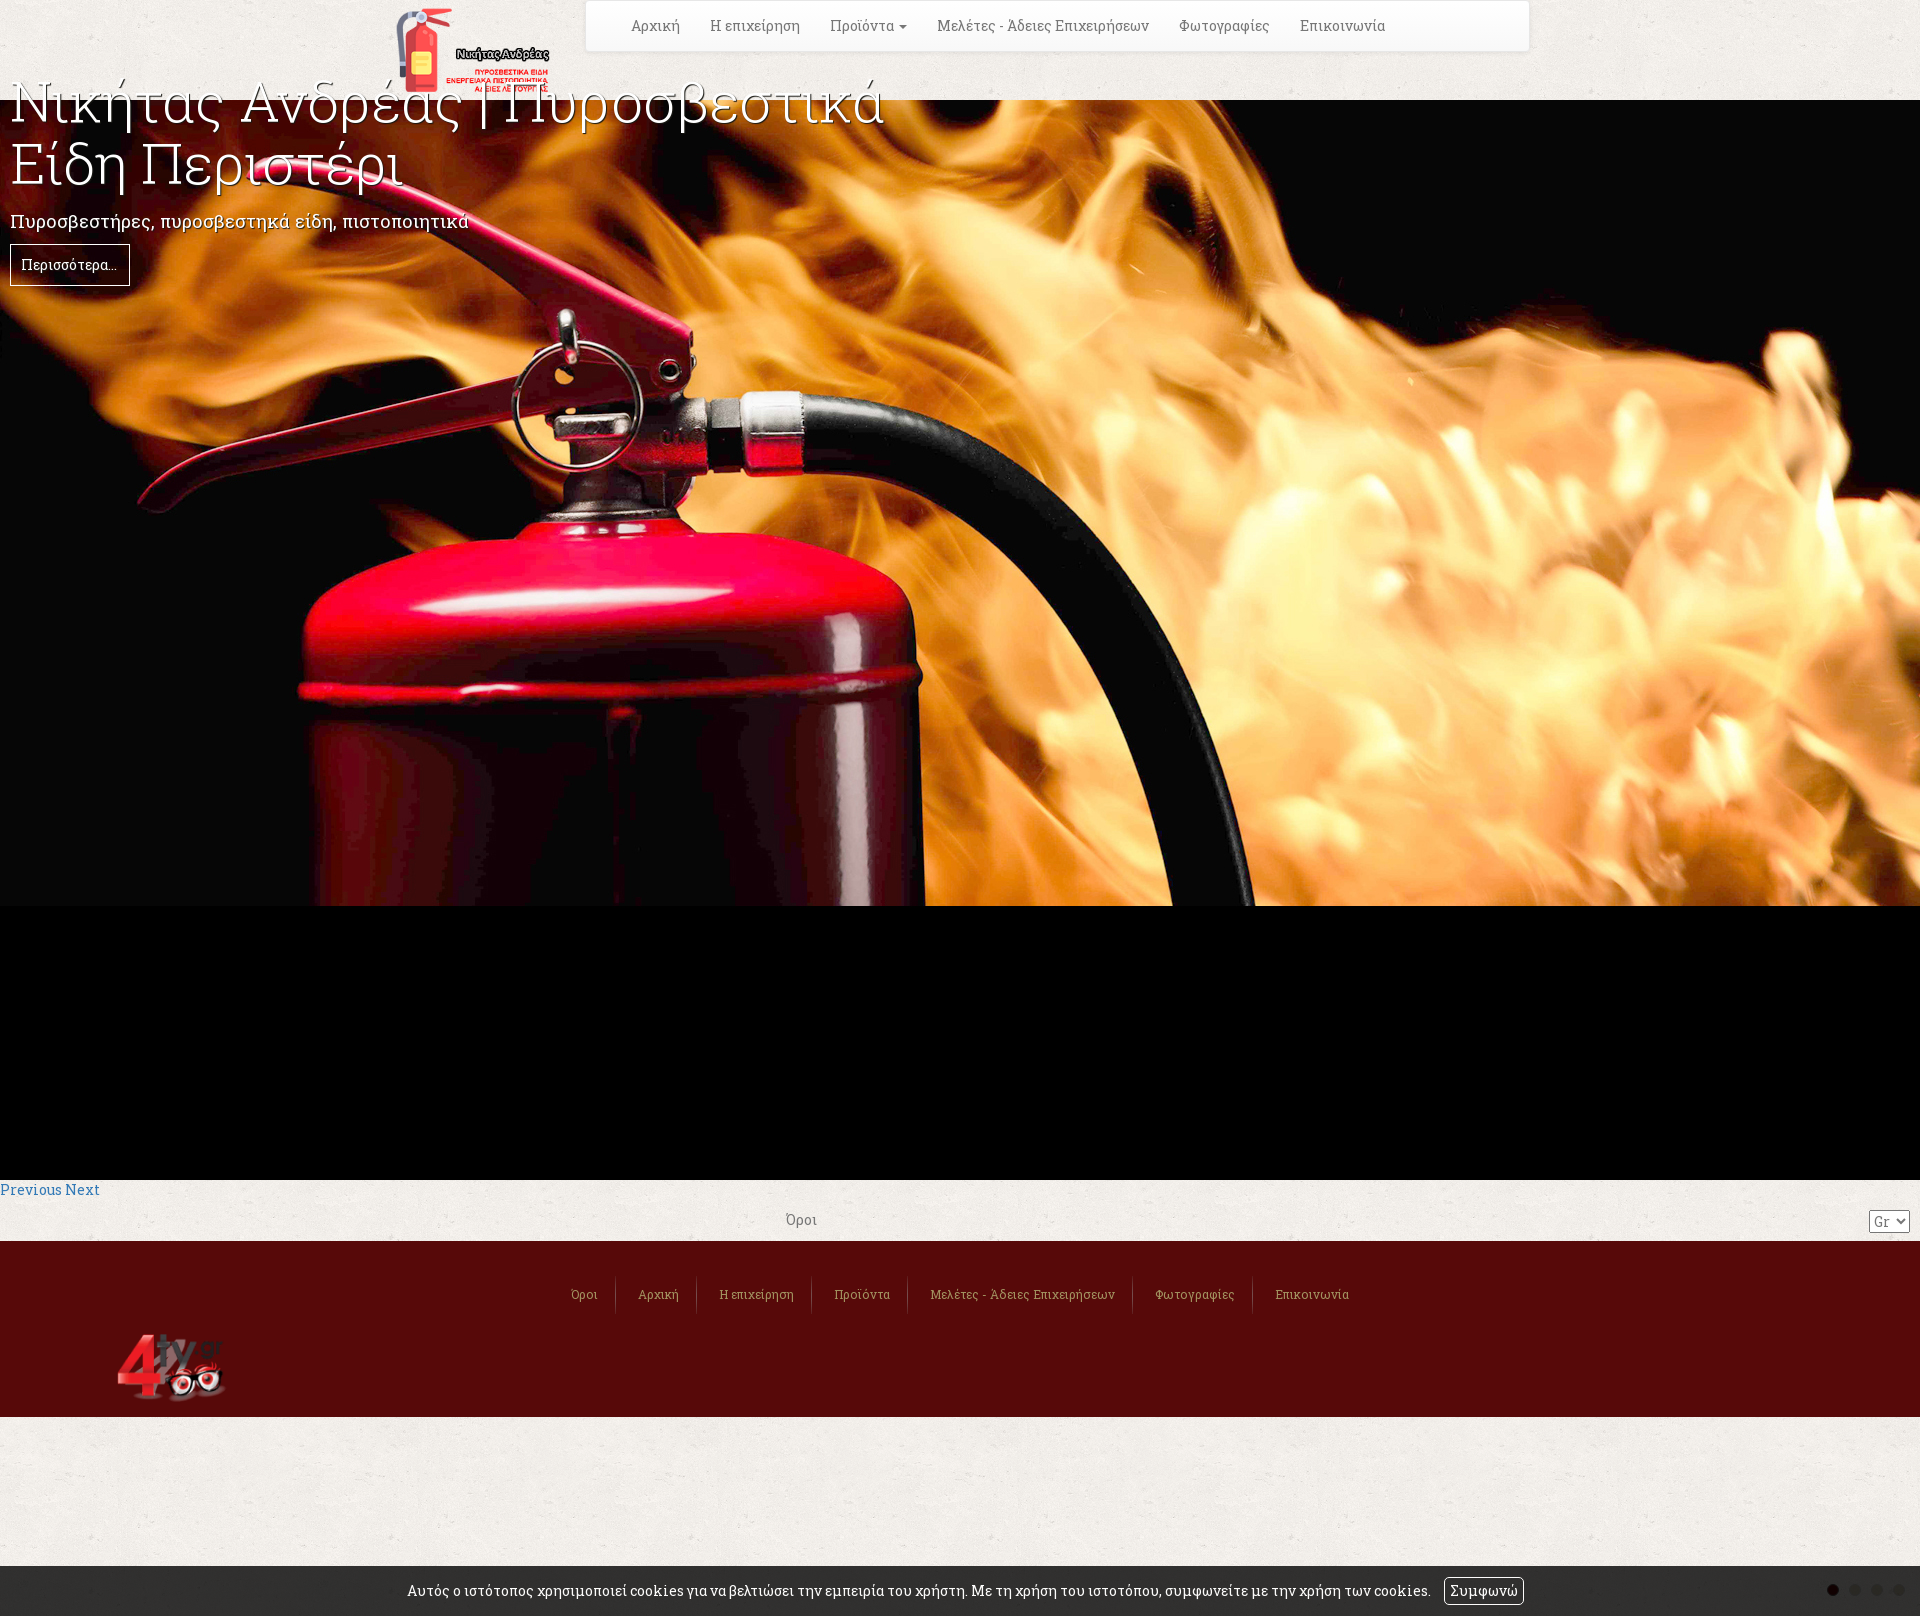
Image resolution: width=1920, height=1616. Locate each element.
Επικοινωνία (1342, 25)
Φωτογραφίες (1224, 25)
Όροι (584, 1294)
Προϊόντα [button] (868, 25)
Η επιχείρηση (755, 25)
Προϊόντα (862, 1294)
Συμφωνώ (1484, 1590)
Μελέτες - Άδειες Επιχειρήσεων (1043, 25)
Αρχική (655, 25)
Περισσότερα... (69, 264)
